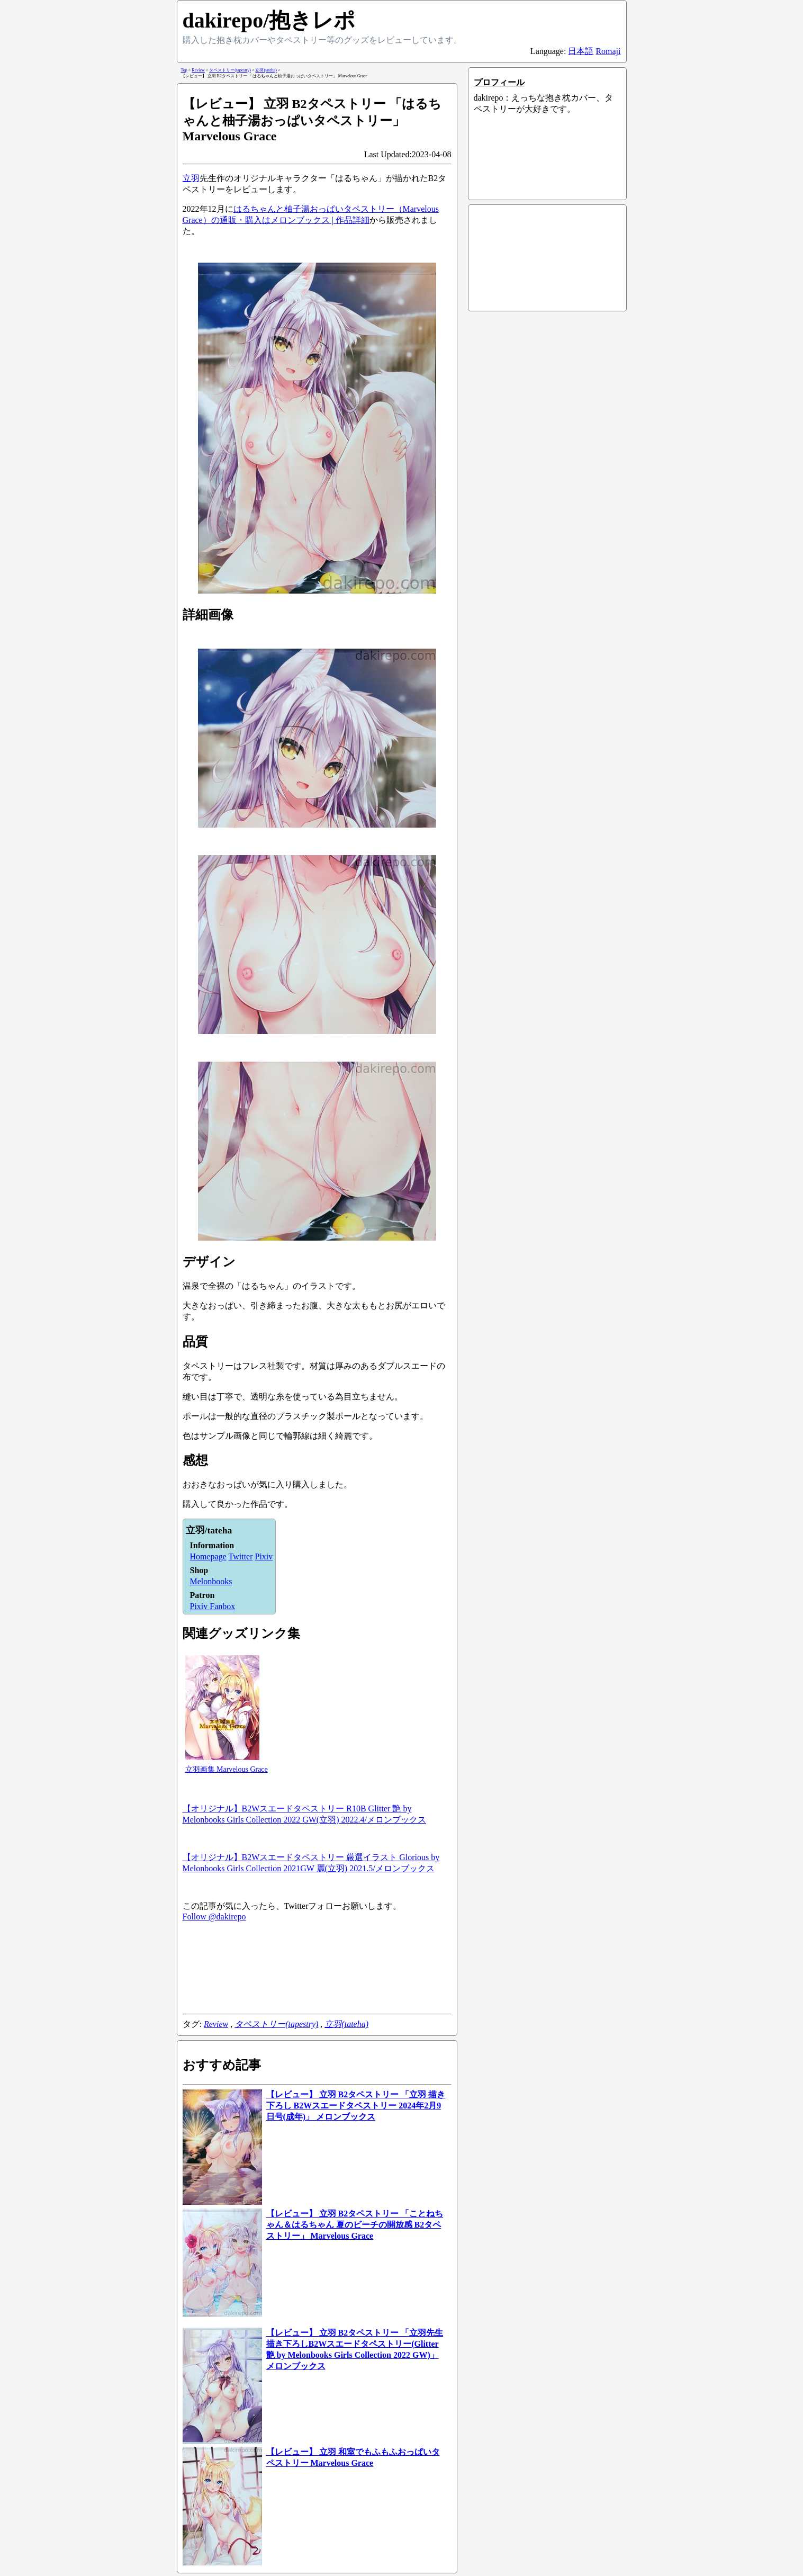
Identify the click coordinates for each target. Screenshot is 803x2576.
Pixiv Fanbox (213, 1606)
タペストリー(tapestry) (276, 2024)
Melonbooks (211, 1581)
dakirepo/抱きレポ (269, 20)
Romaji (608, 51)
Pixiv (264, 1556)
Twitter (241, 1556)
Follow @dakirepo (214, 1916)
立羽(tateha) (346, 2024)
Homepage (208, 1556)
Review (216, 2024)
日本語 (580, 51)
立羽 (191, 178)
